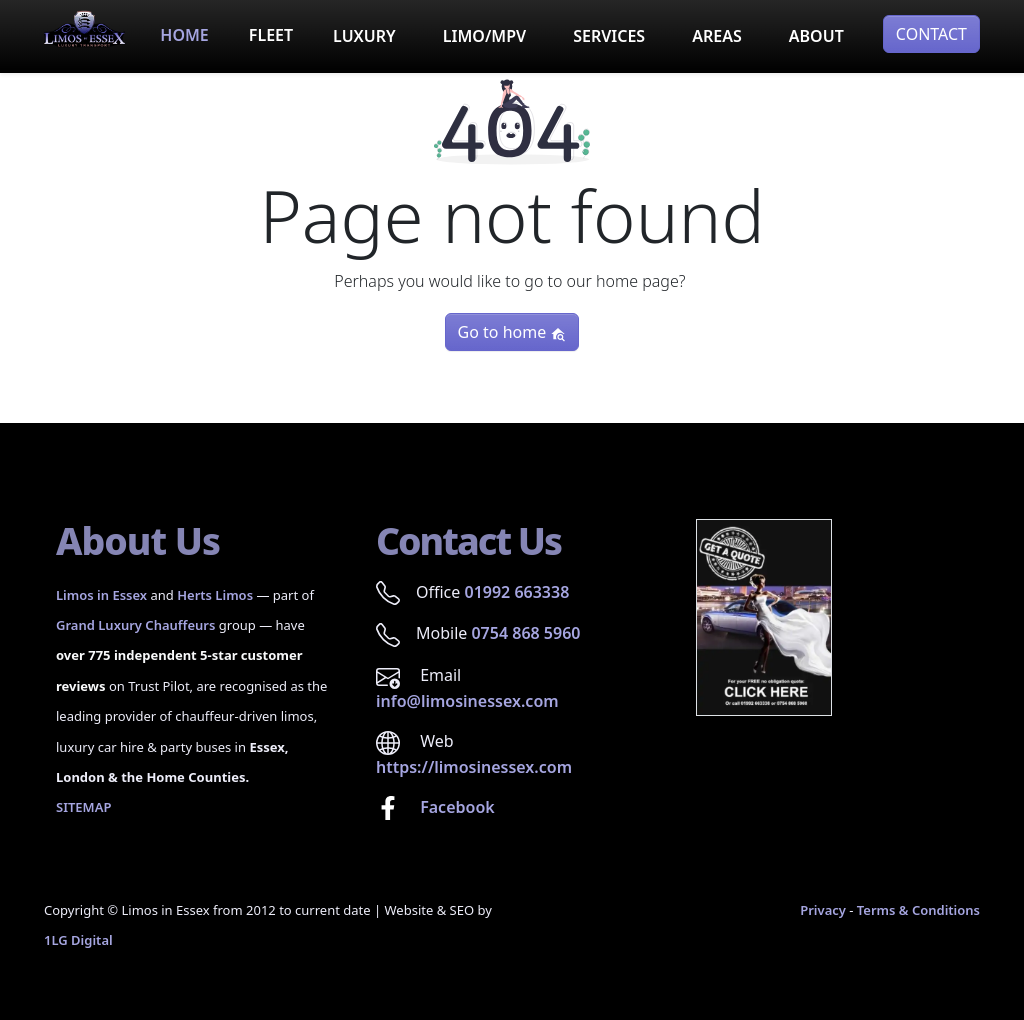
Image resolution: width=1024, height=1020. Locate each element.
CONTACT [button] (931, 34)
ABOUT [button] (816, 36)
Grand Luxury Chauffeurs (135, 625)
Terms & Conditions (918, 910)
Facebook (455, 807)
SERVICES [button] (609, 36)
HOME (184, 35)
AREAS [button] (717, 36)
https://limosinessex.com (474, 767)
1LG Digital (78, 940)
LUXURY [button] (364, 36)
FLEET (271, 35)
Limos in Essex (101, 595)
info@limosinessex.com (467, 701)
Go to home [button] (512, 332)
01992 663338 (516, 592)
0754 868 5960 (525, 633)
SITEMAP (83, 807)
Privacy (823, 910)
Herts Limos (215, 595)
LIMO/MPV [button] (484, 36)
